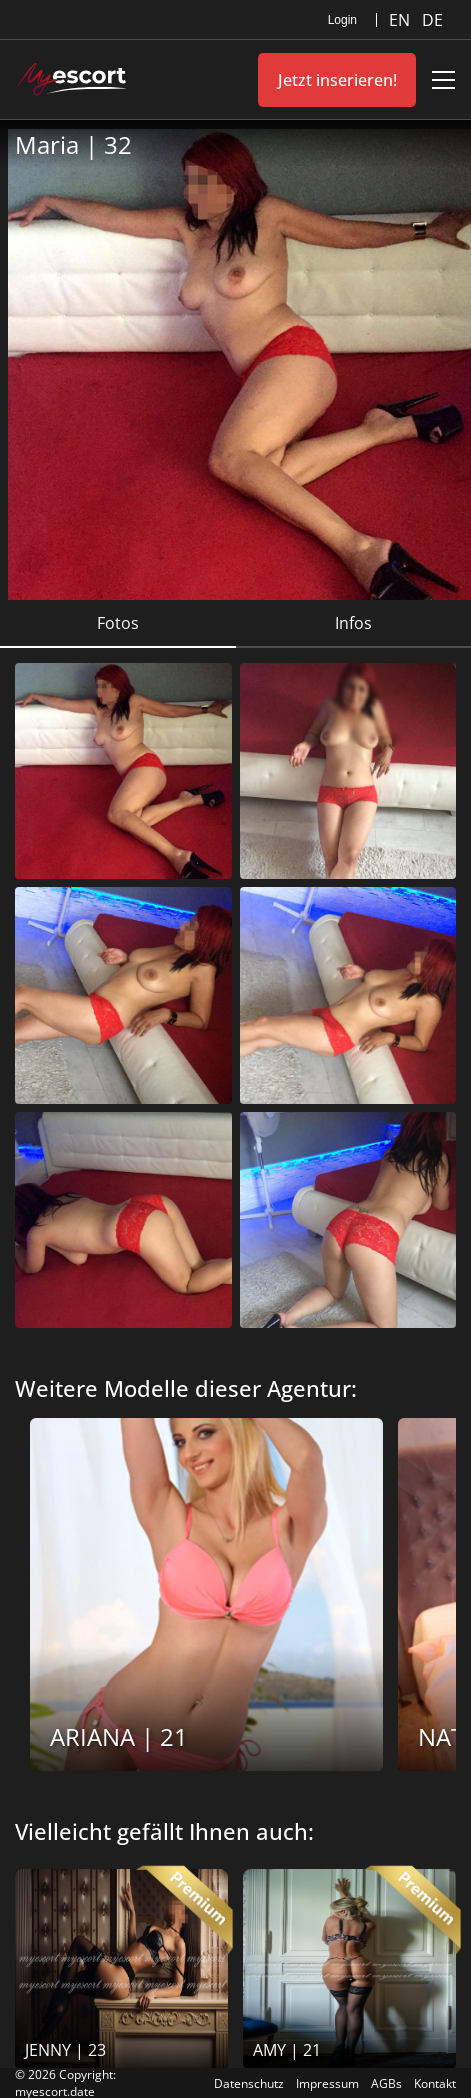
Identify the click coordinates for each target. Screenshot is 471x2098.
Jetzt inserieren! (337, 80)
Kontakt (435, 2083)
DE (432, 20)
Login (342, 20)
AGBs (386, 2083)
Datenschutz (249, 2083)
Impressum (327, 2083)
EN (401, 20)
